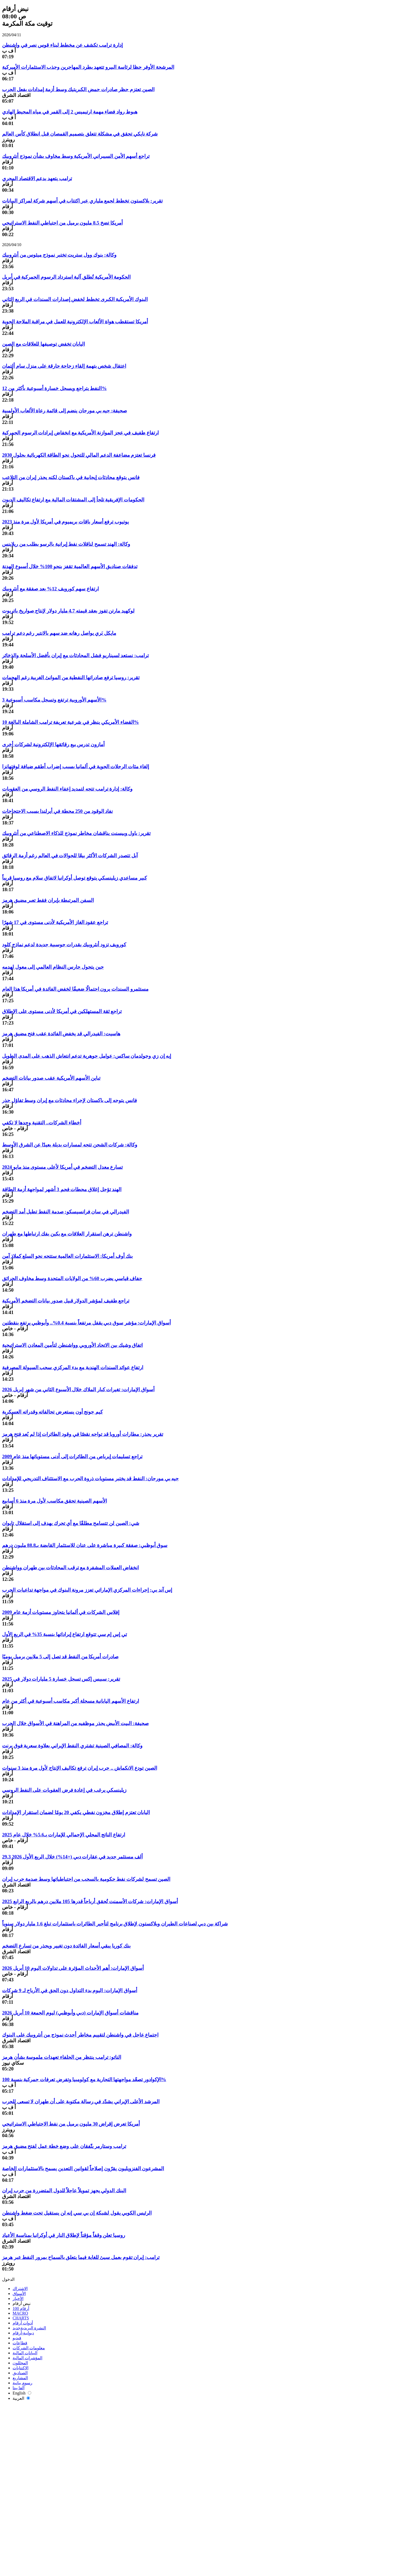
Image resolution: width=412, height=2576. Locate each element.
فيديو (17, 2338)
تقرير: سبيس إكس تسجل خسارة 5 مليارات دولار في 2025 (61, 1679)
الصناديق (20, 2373)
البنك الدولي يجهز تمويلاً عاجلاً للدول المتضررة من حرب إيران (64, 2190)
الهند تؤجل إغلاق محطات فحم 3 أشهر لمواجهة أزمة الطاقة (61, 1189)
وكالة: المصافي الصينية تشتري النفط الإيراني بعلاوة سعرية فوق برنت (72, 1745)
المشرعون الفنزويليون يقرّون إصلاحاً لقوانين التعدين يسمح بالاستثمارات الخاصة (83, 2168)
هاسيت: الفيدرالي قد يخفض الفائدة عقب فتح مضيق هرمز (61, 1033)
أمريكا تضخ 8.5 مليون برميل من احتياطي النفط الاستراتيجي (62, 223)
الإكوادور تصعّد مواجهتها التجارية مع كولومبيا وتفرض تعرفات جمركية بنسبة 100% (84, 2079)
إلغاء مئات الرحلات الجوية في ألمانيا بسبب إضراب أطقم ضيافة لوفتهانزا (75, 766)
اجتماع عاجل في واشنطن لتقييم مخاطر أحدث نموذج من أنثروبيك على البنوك (80, 2035)
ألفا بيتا (18, 2388)
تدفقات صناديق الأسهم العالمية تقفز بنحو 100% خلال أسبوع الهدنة (69, 566)
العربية (21, 2398)
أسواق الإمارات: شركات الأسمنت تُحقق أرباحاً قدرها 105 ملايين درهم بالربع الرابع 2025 (90, 1901)
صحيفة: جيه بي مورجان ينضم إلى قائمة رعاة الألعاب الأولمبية (64, 410)
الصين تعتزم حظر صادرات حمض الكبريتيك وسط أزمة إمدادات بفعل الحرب (78, 89)
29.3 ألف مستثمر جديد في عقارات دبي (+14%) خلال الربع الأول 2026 (72, 1857)
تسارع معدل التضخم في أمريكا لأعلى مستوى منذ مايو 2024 (62, 1167)
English (22, 2393)
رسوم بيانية (22, 2383)
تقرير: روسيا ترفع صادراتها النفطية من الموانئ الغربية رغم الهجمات (71, 677)
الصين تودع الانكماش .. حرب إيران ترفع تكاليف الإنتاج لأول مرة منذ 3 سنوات (79, 1768)
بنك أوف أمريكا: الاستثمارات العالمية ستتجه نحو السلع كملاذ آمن (67, 1256)
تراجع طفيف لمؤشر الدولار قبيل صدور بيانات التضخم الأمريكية (65, 1300)
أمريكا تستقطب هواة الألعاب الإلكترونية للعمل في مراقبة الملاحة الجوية (75, 321)
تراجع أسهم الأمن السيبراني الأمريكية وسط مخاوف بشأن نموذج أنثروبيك (76, 156)
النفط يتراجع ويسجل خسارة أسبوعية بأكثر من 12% (54, 388)
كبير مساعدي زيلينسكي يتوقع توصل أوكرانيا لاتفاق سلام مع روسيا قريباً (74, 878)
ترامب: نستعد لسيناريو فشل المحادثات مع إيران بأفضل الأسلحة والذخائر (75, 655)
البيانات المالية (25, 2353)
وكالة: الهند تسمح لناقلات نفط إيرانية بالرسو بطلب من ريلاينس (66, 544)
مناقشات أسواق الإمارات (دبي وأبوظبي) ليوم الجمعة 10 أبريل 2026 (70, 2013)
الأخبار (18, 2298)
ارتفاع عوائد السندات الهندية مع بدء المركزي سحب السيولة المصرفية (72, 1367)
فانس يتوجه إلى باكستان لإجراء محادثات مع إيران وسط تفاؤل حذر (69, 1100)
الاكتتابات (20, 2368)
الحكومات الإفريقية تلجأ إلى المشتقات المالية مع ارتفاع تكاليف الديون (73, 499)
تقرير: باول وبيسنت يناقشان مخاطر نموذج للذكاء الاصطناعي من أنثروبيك (76, 833)
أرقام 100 (21, 2308)
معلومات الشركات (29, 2348)
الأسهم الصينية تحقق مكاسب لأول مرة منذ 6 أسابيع (54, 1501)
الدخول (8, 2279)
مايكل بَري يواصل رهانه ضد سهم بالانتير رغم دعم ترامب (59, 633)
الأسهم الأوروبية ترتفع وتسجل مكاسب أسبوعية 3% (54, 700)
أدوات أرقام (23, 2323)
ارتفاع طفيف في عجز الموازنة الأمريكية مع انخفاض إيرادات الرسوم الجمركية (80, 432)
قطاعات (20, 2343)
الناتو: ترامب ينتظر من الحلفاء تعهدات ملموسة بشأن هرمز (61, 2057)
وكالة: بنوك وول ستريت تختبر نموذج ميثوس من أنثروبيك (59, 255)
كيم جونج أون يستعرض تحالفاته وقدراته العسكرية (52, 1412)
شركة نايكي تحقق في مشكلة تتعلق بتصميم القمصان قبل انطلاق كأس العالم (80, 134)
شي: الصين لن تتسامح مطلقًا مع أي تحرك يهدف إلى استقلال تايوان (70, 1523)
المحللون (20, 2363)
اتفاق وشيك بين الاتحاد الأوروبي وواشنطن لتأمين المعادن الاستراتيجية (72, 1345)
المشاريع (20, 2378)
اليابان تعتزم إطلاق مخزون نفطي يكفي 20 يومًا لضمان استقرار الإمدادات (76, 1812)
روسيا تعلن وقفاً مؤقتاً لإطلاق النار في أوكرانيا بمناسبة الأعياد (63, 2235)
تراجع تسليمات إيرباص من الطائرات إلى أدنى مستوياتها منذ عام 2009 (72, 1456)
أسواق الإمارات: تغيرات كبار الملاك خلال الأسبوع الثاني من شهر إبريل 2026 (78, 1389)
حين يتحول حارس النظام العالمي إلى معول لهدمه (53, 967)
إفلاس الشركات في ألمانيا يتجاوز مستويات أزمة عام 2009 (60, 1612)
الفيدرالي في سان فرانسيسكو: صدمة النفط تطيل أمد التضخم (65, 1211)
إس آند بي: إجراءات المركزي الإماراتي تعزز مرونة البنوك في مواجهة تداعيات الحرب (87, 1590)
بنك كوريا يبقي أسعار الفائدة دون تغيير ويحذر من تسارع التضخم (66, 1946)
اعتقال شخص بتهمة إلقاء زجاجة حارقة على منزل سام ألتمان (64, 366)
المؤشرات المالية (27, 2358)
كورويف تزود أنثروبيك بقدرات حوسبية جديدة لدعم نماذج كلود (64, 944)
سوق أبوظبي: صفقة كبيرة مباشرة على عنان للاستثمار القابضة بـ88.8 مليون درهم (84, 1545)
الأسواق (19, 2293)
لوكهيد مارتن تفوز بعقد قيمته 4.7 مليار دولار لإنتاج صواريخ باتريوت (68, 611)
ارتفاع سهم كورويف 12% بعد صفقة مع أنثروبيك (50, 588)
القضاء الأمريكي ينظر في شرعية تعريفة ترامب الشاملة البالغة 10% (70, 722)
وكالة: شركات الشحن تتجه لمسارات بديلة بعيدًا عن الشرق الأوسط (69, 1144)
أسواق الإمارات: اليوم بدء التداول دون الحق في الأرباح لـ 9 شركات (69, 1990)
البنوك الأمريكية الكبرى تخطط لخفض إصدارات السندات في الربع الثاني (75, 299)
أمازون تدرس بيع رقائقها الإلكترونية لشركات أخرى (53, 744)
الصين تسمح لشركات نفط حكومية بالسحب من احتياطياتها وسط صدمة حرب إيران (86, 1879)
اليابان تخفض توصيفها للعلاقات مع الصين (43, 344)
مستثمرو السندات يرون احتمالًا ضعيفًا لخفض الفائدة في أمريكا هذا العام (75, 989)
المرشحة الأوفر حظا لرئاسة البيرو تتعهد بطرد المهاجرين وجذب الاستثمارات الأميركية (88, 67)
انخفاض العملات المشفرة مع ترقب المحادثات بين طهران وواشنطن (70, 1567)
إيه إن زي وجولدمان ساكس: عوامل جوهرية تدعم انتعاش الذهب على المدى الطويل (86, 1056)
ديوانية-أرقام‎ (23, 2333)
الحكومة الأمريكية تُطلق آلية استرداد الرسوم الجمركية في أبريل (66, 277)
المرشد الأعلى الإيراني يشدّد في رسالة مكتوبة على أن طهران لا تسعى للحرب (80, 2101)
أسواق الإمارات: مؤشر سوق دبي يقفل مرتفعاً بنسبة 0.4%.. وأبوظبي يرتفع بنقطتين (86, 1323)
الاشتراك (20, 2288)
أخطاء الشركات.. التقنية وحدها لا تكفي (41, 1122)
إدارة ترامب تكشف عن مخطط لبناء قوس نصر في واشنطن (62, 45)
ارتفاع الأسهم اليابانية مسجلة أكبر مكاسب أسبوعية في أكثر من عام (70, 1701)
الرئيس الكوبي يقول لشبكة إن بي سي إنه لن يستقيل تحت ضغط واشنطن (77, 2213)
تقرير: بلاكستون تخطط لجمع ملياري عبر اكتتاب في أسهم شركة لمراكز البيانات (82, 201)
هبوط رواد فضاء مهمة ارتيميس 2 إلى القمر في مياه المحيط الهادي (69, 112)
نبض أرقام (21, 2303)
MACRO (20, 2313)
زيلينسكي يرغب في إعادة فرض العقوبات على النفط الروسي (64, 1790)
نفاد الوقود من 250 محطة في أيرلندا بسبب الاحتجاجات (57, 811)
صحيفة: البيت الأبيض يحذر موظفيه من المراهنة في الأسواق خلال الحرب (75, 1723)
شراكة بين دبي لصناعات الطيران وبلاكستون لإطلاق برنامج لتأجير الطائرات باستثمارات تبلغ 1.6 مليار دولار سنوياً (115, 1923)
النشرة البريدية (29, 2328)
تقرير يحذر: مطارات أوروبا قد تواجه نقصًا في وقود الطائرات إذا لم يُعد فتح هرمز (82, 1434)
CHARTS (21, 2318)
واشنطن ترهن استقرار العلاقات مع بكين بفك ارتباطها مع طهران (67, 1234)
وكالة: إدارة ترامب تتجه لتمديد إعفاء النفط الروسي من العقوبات (67, 789)
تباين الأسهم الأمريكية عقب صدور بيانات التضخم (51, 1078)
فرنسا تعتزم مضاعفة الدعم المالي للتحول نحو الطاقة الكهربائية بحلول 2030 (79, 455)
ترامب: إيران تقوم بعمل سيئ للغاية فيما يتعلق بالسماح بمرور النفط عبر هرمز (80, 2257)
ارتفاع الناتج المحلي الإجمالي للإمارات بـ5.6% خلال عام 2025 (63, 1834)
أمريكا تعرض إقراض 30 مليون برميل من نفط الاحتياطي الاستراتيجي (71, 2124)
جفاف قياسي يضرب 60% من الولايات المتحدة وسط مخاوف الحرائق (72, 1278)
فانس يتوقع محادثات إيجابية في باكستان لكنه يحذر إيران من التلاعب (71, 477)
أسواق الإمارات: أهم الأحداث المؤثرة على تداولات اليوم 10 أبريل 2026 (73, 1968)
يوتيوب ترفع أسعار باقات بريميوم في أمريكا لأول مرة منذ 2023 (65, 521)
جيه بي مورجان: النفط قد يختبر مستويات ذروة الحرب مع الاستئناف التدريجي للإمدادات (90, 1478)
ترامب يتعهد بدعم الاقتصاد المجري (37, 178)
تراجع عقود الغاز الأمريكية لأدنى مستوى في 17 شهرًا (55, 922)
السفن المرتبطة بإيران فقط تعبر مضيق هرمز (48, 900)
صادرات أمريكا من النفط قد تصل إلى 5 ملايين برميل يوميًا (60, 1656)
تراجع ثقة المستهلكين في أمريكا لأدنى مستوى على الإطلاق (62, 1011)
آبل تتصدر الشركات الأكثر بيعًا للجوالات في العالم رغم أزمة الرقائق (70, 855)
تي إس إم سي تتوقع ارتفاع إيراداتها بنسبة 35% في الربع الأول (64, 1634)
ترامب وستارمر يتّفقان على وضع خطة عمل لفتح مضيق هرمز (64, 2146)
